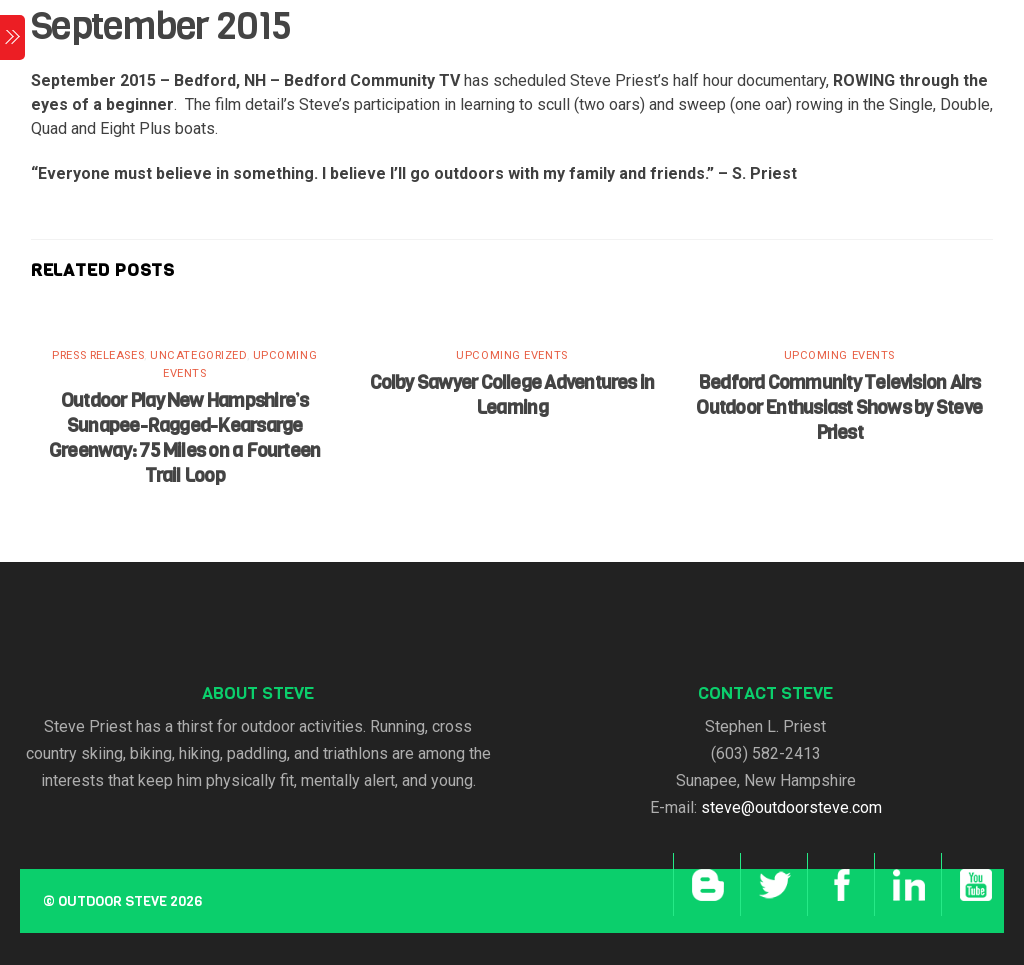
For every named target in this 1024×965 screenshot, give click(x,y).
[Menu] (12, 37)
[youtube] (972, 884)
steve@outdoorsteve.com (791, 807)
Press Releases (98, 355)
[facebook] (838, 884)
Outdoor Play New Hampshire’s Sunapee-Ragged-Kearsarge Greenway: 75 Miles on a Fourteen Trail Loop (184, 438)
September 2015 (161, 26)
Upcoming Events (511, 355)
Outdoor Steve (112, 901)
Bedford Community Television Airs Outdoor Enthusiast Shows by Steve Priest (839, 407)
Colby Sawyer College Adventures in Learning (512, 395)
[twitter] (771, 884)
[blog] (704, 884)
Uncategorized (198, 355)
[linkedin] (905, 884)
